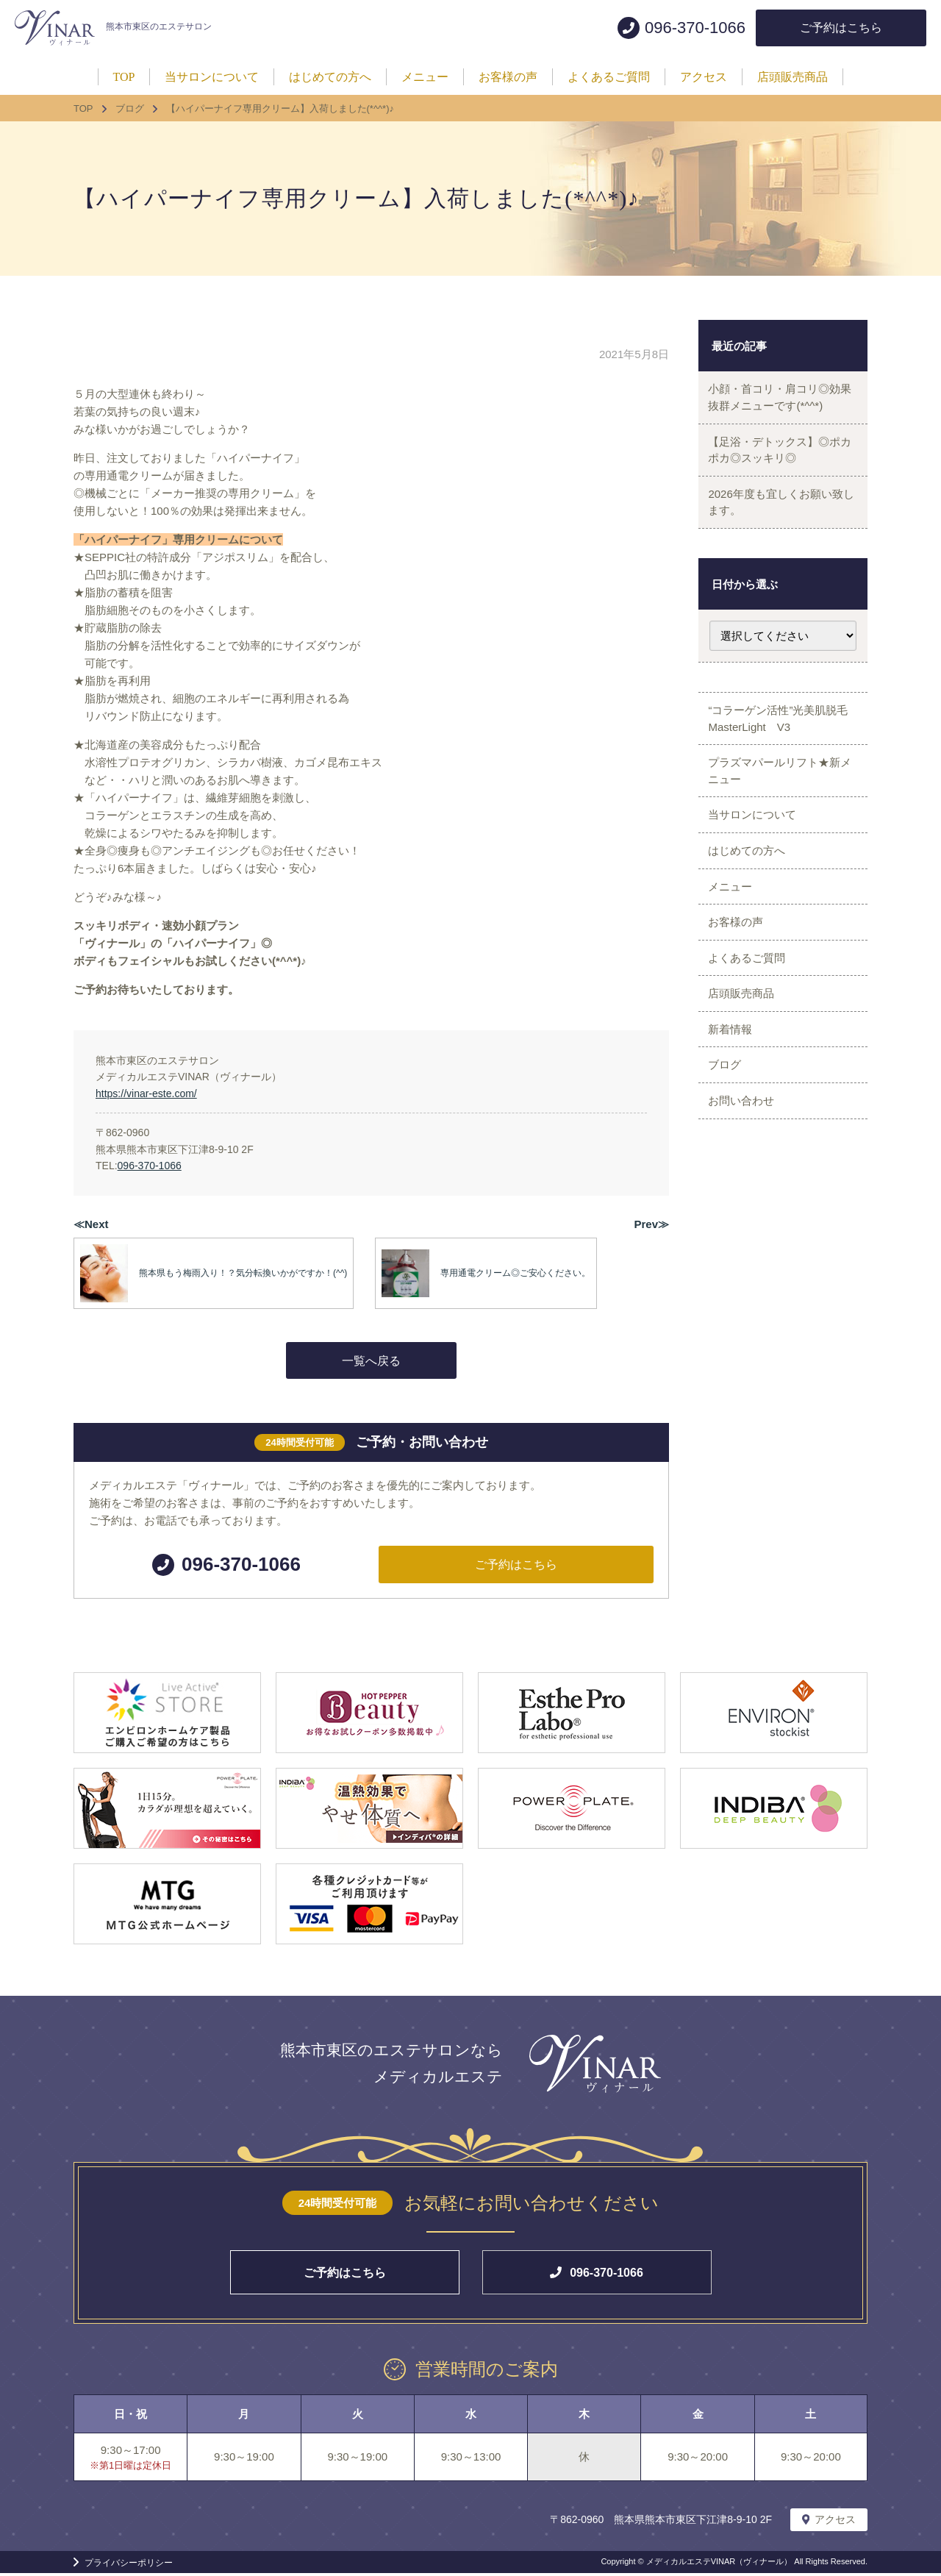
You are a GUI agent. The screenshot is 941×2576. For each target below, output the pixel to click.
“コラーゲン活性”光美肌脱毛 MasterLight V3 (787, 737)
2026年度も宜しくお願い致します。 (779, 514)
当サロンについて (756, 843)
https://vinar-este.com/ (146, 1093)
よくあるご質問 (750, 1006)
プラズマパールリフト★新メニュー (778, 794)
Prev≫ (651, 1224)
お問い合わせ (745, 1169)
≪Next (91, 1224)
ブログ (728, 1128)
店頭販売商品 (745, 1047)
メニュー (734, 924)
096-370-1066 (150, 1165)
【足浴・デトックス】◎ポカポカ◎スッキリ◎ (778, 457)
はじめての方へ (750, 883)
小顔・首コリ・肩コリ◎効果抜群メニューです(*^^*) (778, 400)
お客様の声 (739, 965)
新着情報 (734, 1088)
